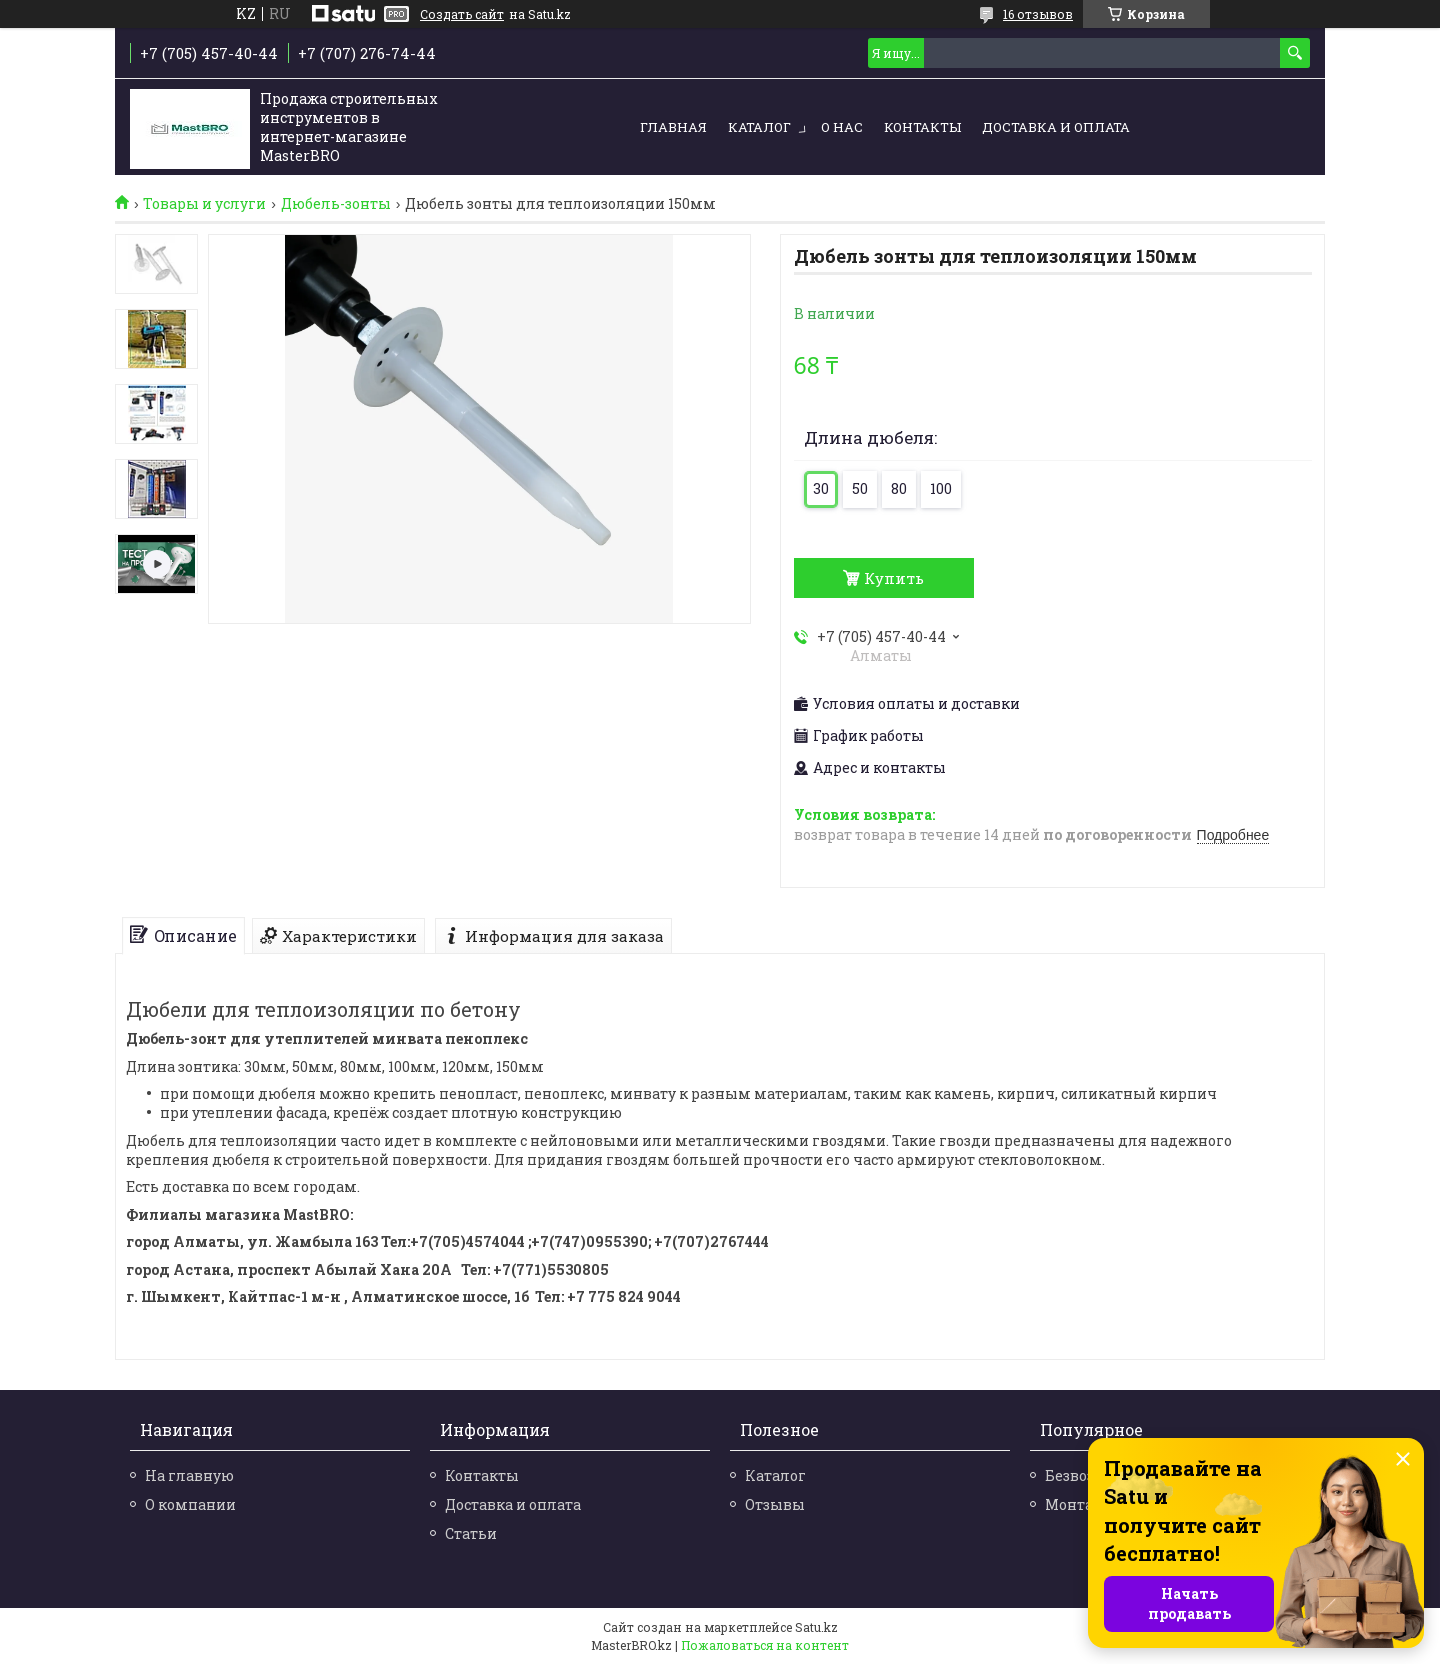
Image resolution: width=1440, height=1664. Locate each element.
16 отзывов (1038, 14)
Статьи (471, 1533)
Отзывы (775, 1504)
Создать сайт (462, 14)
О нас (842, 127)
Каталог (759, 127)
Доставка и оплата (1056, 127)
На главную (189, 1475)
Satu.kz (816, 1627)
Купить (894, 578)
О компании (190, 1504)
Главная (673, 127)
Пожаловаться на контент (765, 1645)
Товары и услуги (204, 204)
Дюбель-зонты (336, 204)
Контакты (922, 127)
